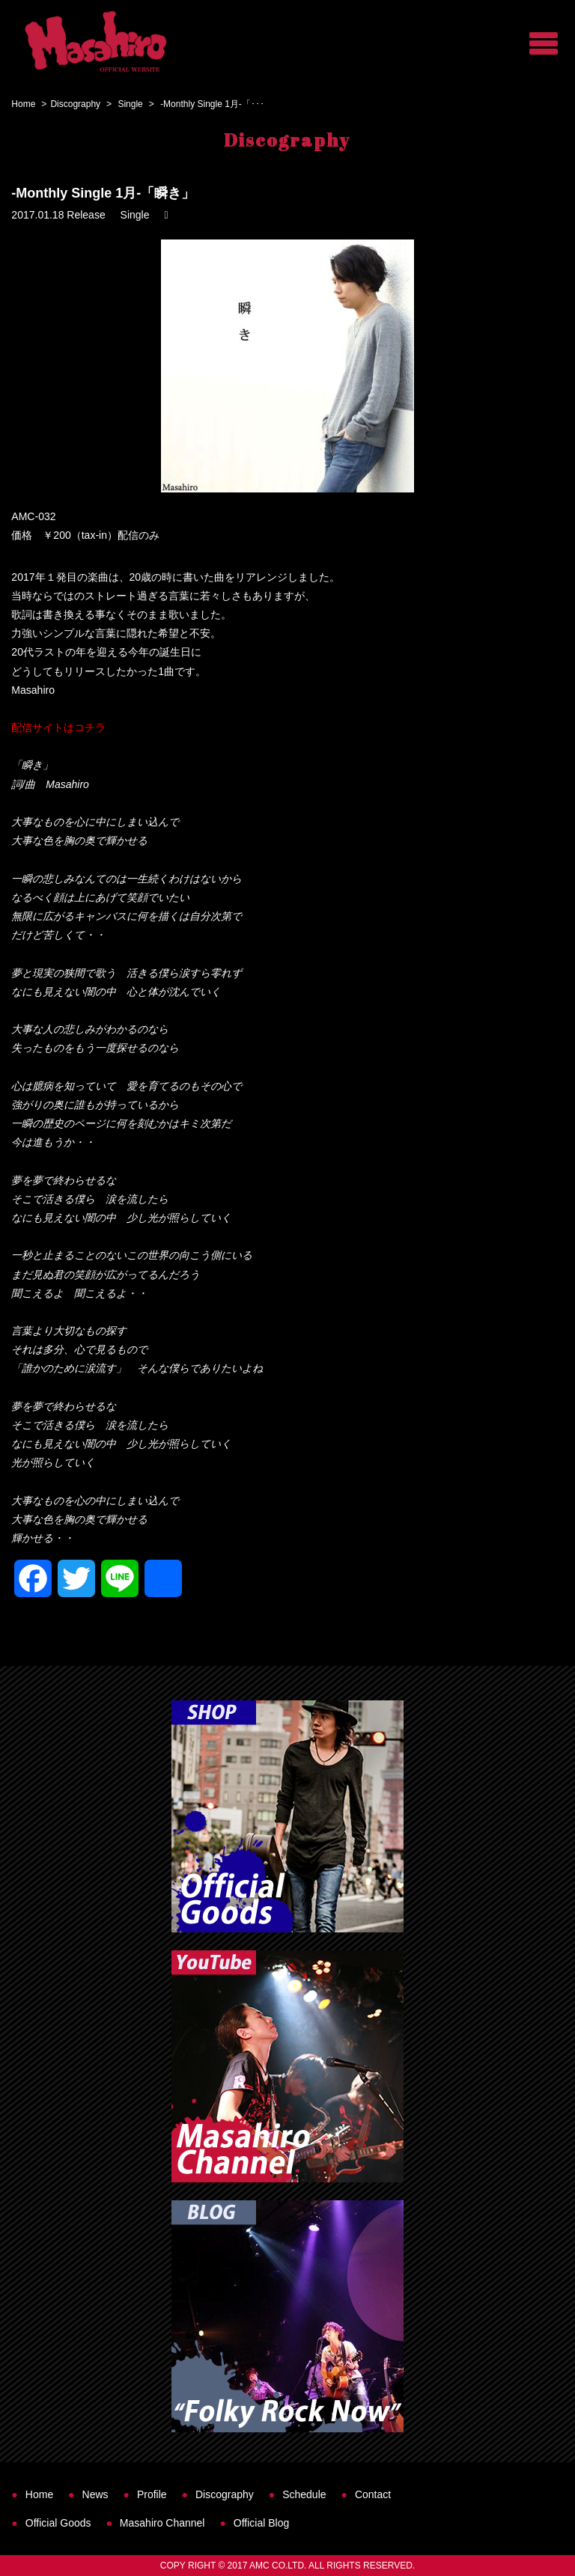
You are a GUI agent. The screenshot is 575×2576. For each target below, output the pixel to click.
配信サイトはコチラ (58, 727)
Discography (75, 104)
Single (130, 104)
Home (23, 104)
